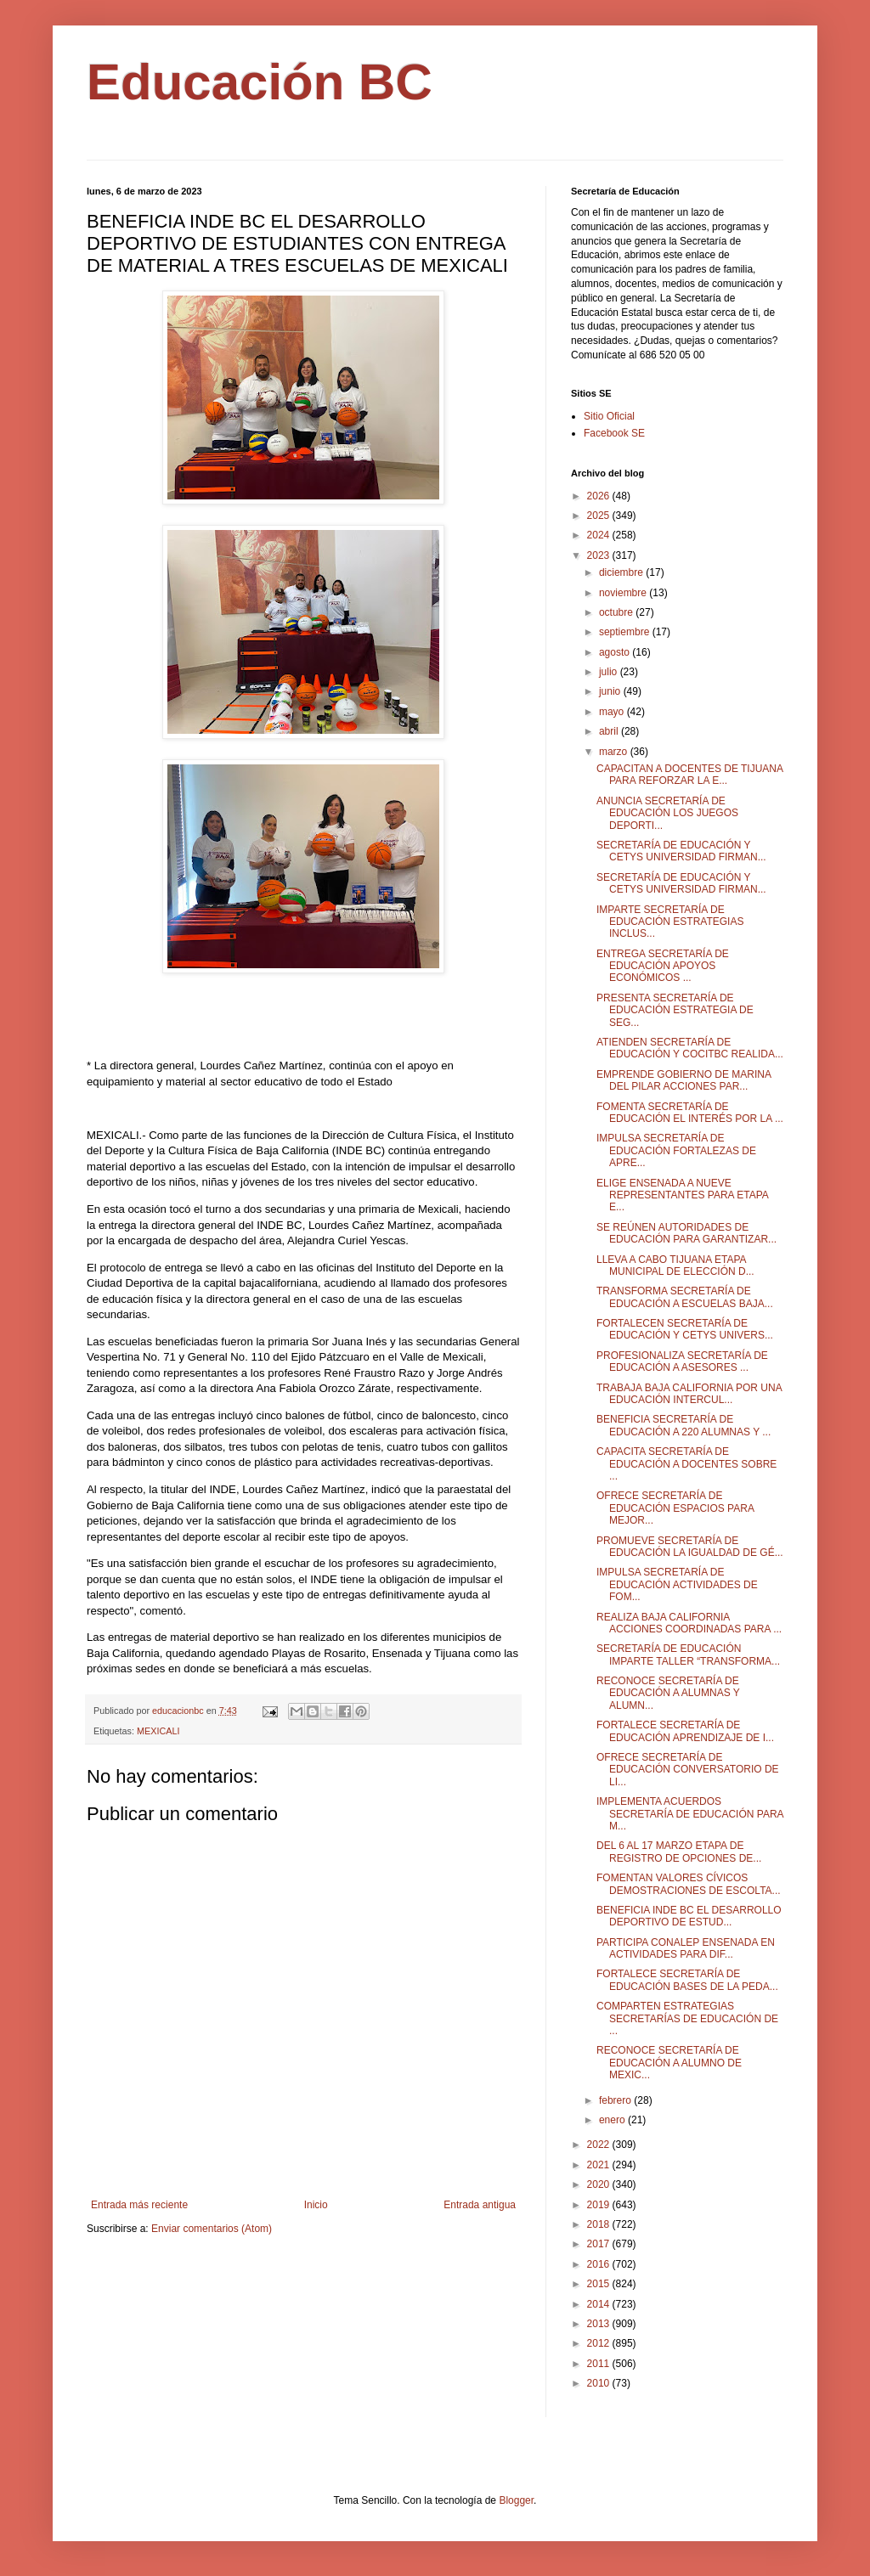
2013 (600, 2324)
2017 (600, 2244)
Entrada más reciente (139, 2205)
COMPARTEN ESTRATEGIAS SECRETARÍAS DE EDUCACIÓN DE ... (687, 2018)
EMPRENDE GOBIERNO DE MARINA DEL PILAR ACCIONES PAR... (683, 1080)
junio (611, 691)
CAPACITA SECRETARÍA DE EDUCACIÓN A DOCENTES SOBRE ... (686, 1464)
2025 (600, 515)
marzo (614, 752)
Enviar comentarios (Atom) (211, 2229)
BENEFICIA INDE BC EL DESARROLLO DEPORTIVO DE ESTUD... (689, 1916)
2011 (600, 2364)
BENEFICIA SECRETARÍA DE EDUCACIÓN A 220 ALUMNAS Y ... (683, 1425)
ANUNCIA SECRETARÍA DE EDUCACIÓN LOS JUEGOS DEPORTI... (667, 813)
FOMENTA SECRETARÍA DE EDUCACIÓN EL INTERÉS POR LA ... (689, 1113)
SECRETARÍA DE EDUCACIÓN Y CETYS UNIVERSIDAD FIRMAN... (681, 851)
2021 (600, 2165)
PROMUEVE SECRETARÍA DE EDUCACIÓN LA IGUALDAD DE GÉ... (689, 1547)
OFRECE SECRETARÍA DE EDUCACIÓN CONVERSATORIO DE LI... (687, 1769)
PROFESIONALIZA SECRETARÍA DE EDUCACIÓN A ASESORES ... (682, 1361)
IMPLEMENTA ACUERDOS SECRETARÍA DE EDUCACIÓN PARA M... (689, 1813)
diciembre (622, 572)
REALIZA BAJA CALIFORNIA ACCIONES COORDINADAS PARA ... (689, 1623)
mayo (613, 712)
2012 (600, 2343)
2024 (600, 535)
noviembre (624, 593)
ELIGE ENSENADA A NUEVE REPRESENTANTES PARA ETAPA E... (682, 1195)
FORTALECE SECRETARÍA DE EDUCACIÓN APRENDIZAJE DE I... (685, 1731)
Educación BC (259, 82)
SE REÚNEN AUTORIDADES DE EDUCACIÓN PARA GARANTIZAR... (686, 1233)
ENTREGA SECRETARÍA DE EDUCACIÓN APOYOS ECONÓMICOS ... (662, 966)
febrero (616, 2100)
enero (613, 2120)
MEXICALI (158, 1731)
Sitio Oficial (609, 416)
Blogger (516, 2500)
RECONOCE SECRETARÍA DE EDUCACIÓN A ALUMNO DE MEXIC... (669, 2062)
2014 (600, 2304)
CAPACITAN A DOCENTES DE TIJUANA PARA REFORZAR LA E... (689, 774)
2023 (600, 555)
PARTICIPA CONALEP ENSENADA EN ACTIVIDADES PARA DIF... (685, 1948)
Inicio (316, 2205)
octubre (617, 612)
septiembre (625, 632)
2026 (600, 496)
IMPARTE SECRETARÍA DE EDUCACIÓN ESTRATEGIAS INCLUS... (669, 922)
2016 (600, 2264)
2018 (600, 2224)
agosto (615, 652)
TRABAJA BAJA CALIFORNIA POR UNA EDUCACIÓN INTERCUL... (689, 1394)
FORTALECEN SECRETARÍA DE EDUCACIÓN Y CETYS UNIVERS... (684, 1329)
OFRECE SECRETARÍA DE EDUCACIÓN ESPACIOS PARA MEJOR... (675, 1508)
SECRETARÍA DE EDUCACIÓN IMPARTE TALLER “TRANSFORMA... (688, 1654)
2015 (600, 2284)
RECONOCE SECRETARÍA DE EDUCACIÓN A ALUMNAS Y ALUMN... (668, 1693)
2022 (600, 2144)
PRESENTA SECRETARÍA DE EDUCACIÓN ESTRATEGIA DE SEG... (675, 1010)
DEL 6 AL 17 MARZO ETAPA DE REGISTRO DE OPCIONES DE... (678, 1851)
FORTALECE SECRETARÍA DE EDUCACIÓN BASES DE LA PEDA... (687, 1980)
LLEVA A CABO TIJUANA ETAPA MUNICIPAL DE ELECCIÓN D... (675, 1265)
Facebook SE (614, 433)
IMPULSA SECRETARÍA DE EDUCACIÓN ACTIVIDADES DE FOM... (677, 1584)
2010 (600, 2383)
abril (610, 731)
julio (609, 672)
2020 (600, 2184)
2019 (600, 2205)
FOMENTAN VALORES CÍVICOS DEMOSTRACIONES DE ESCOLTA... (688, 1884)
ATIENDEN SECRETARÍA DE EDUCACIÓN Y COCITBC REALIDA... (689, 1048)
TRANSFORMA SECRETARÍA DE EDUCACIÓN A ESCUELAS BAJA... (684, 1297)
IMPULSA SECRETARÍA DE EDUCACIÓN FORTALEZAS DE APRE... (676, 1150)
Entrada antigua (479, 2205)
